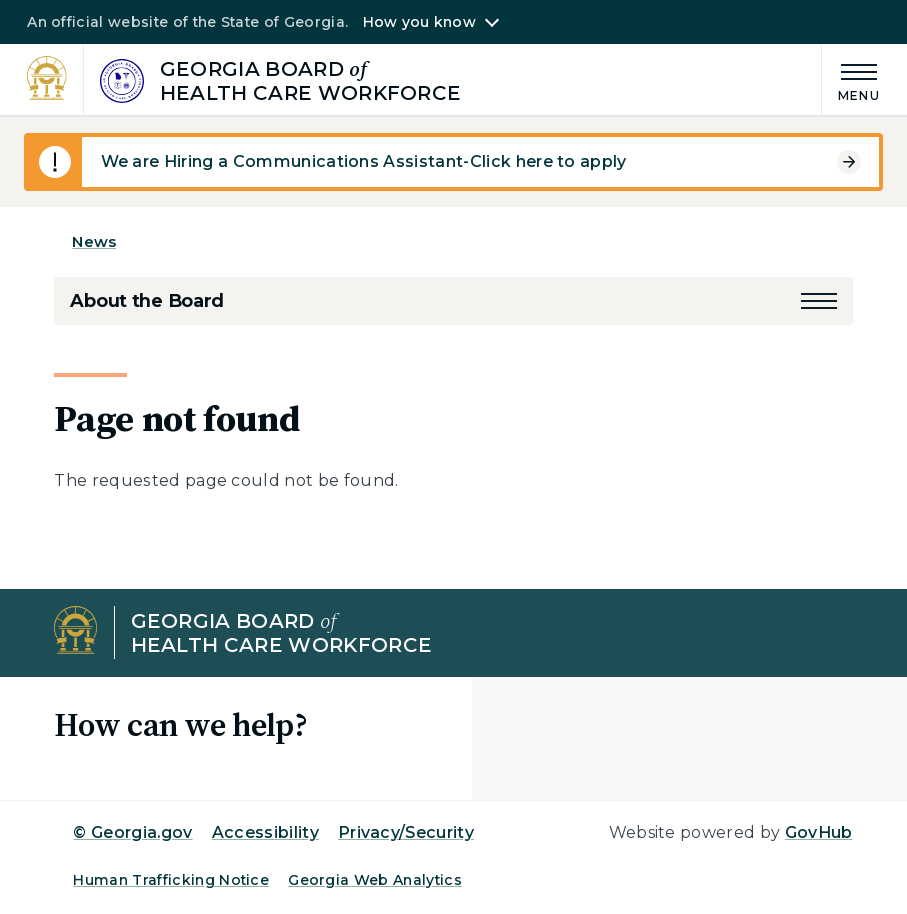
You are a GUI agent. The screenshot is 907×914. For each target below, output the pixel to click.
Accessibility (265, 832)
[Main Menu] (851, 79)
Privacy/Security (406, 832)
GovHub (819, 832)
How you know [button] (419, 22)
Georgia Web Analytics (375, 880)
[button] (819, 301)
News (94, 241)
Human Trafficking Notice (171, 880)
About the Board (147, 301)
